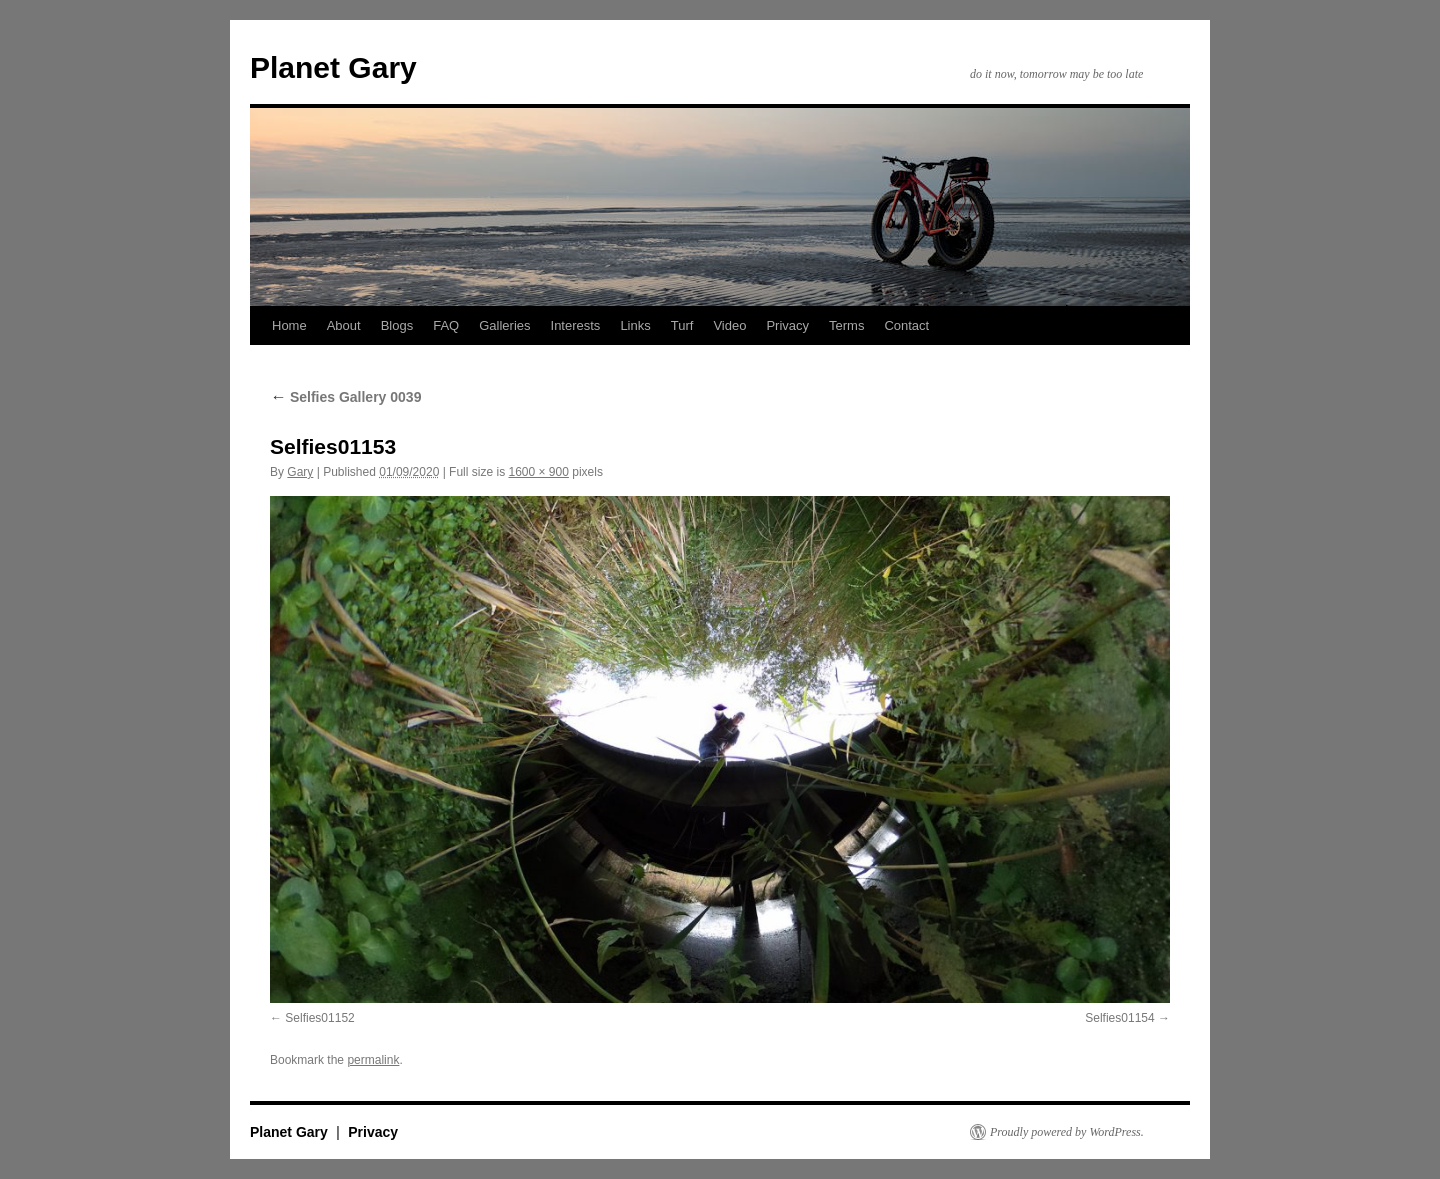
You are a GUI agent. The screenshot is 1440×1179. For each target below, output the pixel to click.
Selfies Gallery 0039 (345, 397)
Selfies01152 (319, 1018)
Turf (682, 325)
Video (729, 325)
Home (289, 325)
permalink (373, 1060)
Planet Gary (333, 67)
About (344, 325)
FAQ (446, 325)
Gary (300, 472)
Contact (906, 325)
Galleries (504, 325)
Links (635, 325)
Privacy (787, 325)
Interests (576, 325)
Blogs (397, 325)
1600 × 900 (538, 472)
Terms (846, 325)
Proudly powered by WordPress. (1067, 1132)
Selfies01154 (1119, 1018)
